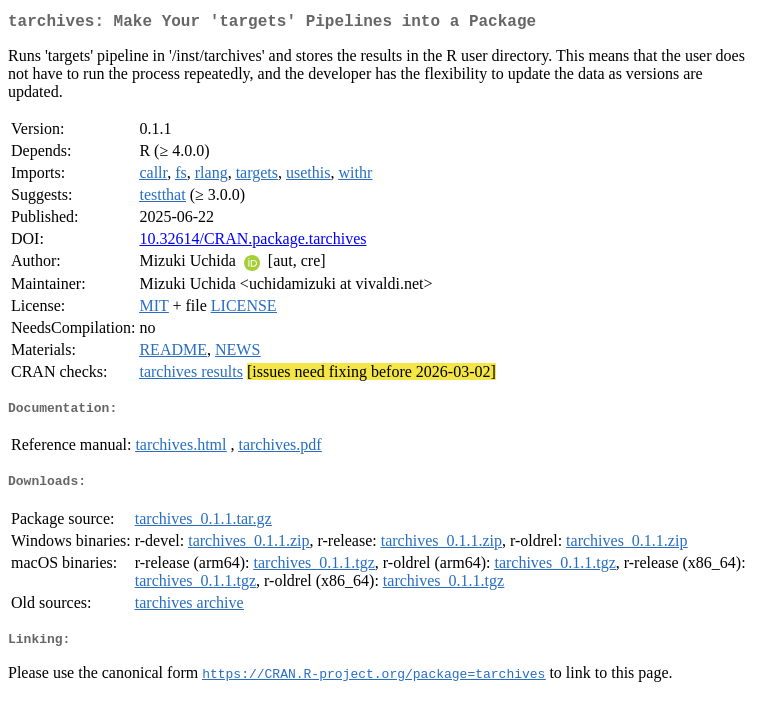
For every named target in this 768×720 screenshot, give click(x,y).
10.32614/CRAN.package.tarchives (252, 242)
